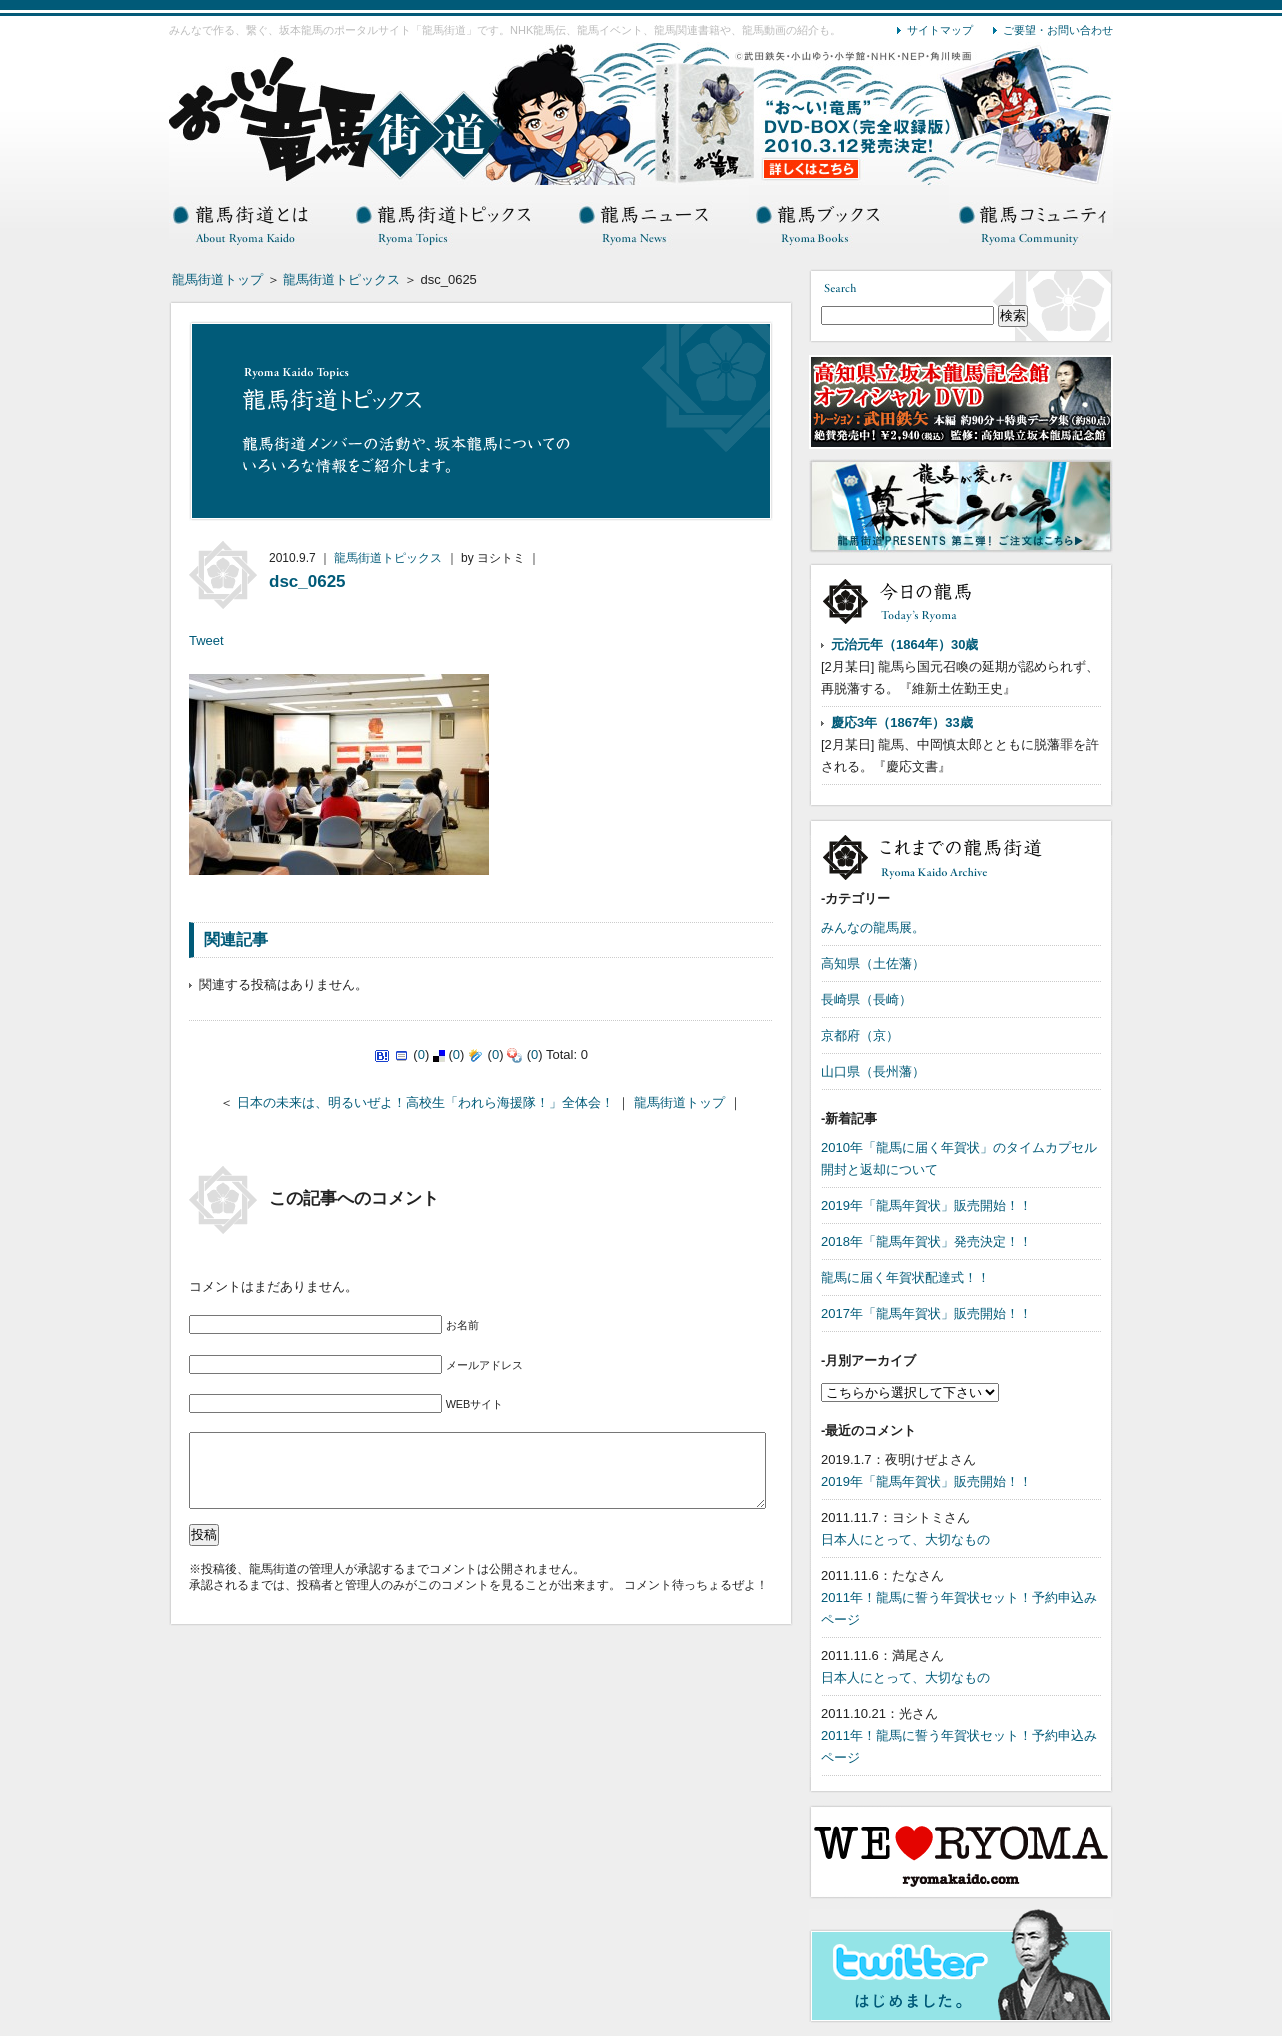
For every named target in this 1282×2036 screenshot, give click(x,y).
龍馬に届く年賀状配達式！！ (905, 1277)
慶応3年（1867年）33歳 (902, 722)
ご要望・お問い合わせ (1058, 30)
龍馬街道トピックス (341, 279)
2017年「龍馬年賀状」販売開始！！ (926, 1313)
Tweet (206, 640)
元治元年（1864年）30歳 (904, 644)
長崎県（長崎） (866, 999)
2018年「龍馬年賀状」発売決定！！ (926, 1241)
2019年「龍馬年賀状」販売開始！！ (926, 1205)
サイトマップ (940, 30)
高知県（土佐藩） (873, 963)
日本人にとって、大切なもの (905, 1539)
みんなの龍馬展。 (873, 927)
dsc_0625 (307, 581)
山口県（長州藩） (873, 1071)
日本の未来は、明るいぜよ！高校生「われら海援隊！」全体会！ (425, 1102)
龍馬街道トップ (217, 279)
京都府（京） (860, 1035)
